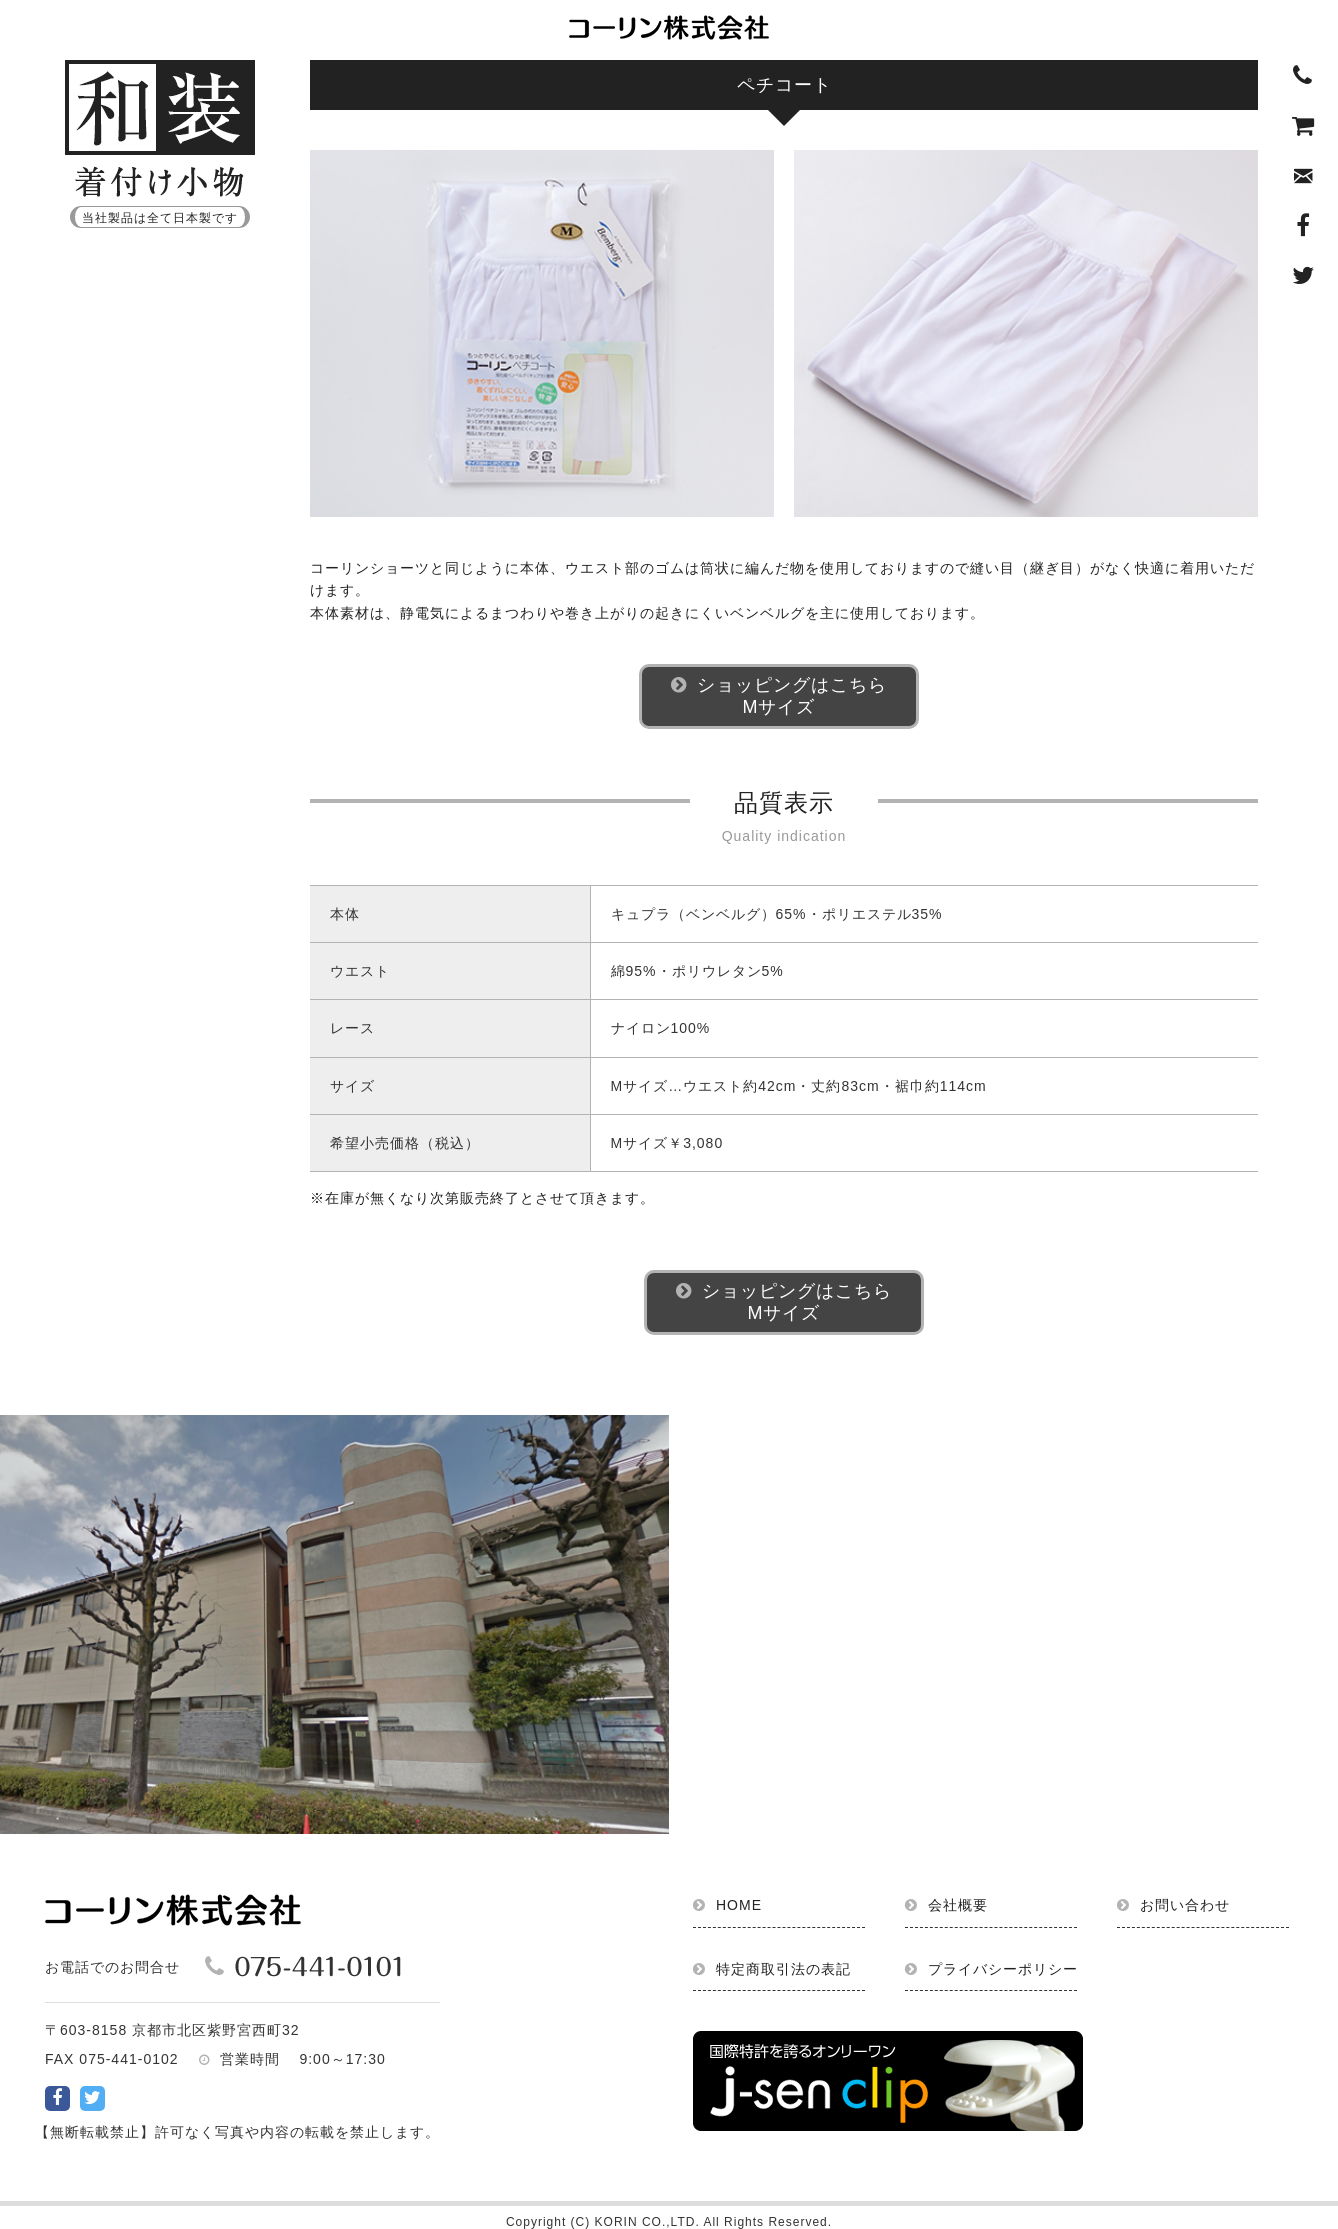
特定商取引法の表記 (783, 1969)
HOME (739, 1905)
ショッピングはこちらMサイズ (792, 696)
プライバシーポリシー (1003, 1969)
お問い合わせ (1185, 1905)
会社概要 (958, 1905)
